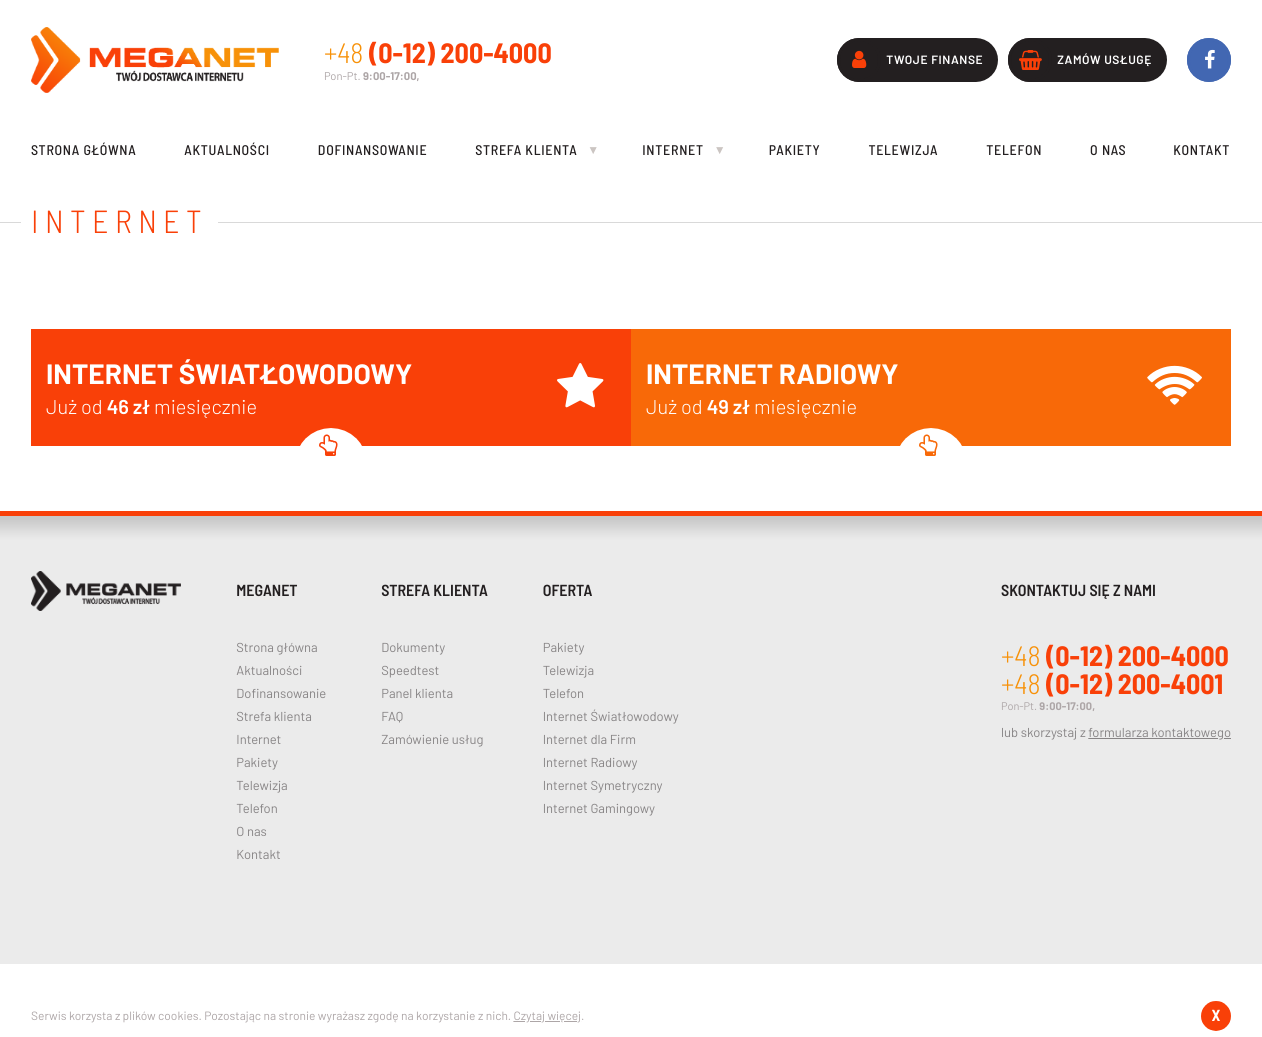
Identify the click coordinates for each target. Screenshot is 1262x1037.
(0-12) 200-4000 (438, 52)
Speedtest (410, 670)
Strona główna (276, 647)
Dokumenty (413, 647)
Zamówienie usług (432, 739)
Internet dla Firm (589, 739)
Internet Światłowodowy (611, 716)
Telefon (256, 808)
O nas (251, 831)
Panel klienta (417, 693)
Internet (258, 739)
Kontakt (258, 854)
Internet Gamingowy (599, 808)
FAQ (392, 716)
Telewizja (261, 785)
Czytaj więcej (547, 1016)
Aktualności (269, 670)
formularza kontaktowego (1159, 732)
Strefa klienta (274, 716)
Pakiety (257, 762)
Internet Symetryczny (603, 785)
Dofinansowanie (281, 693)
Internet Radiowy (590, 762)
